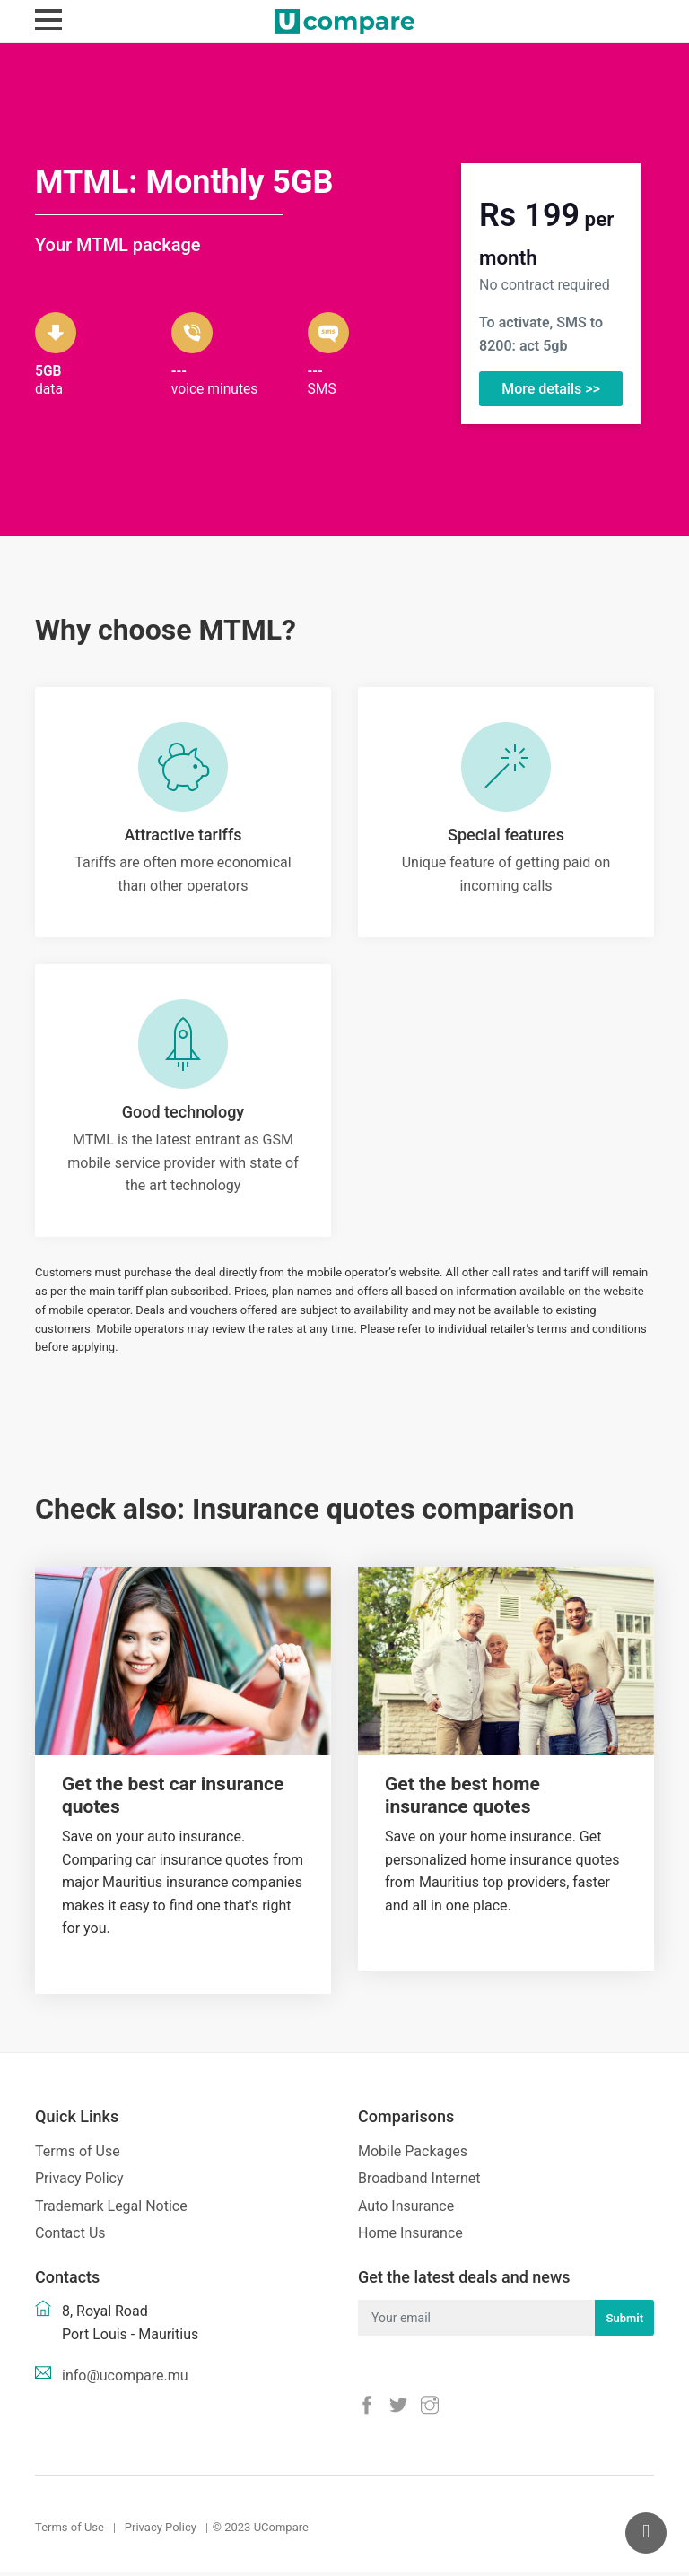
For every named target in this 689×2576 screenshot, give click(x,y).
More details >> (550, 388)
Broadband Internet (419, 2181)
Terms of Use (77, 2154)
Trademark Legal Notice (111, 2209)
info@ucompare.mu (125, 2379)
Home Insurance (410, 2236)
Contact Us (70, 2236)
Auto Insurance (406, 2209)
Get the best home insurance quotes (462, 1799)
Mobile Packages (412, 2154)
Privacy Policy (79, 2181)
